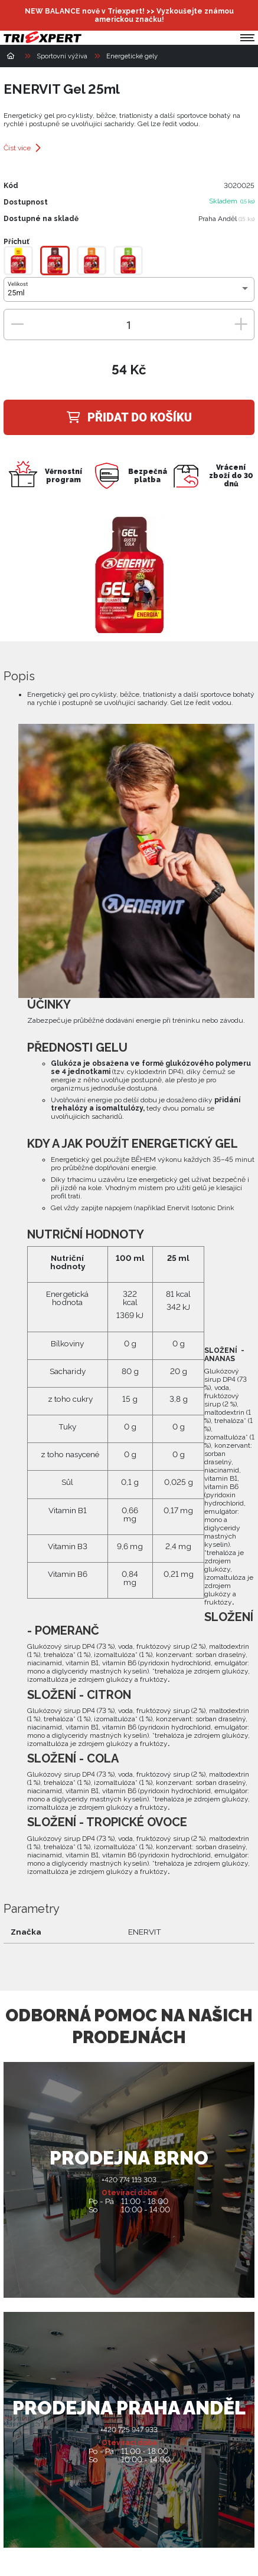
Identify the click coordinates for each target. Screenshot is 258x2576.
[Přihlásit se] (219, 15)
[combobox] (129, 293)
